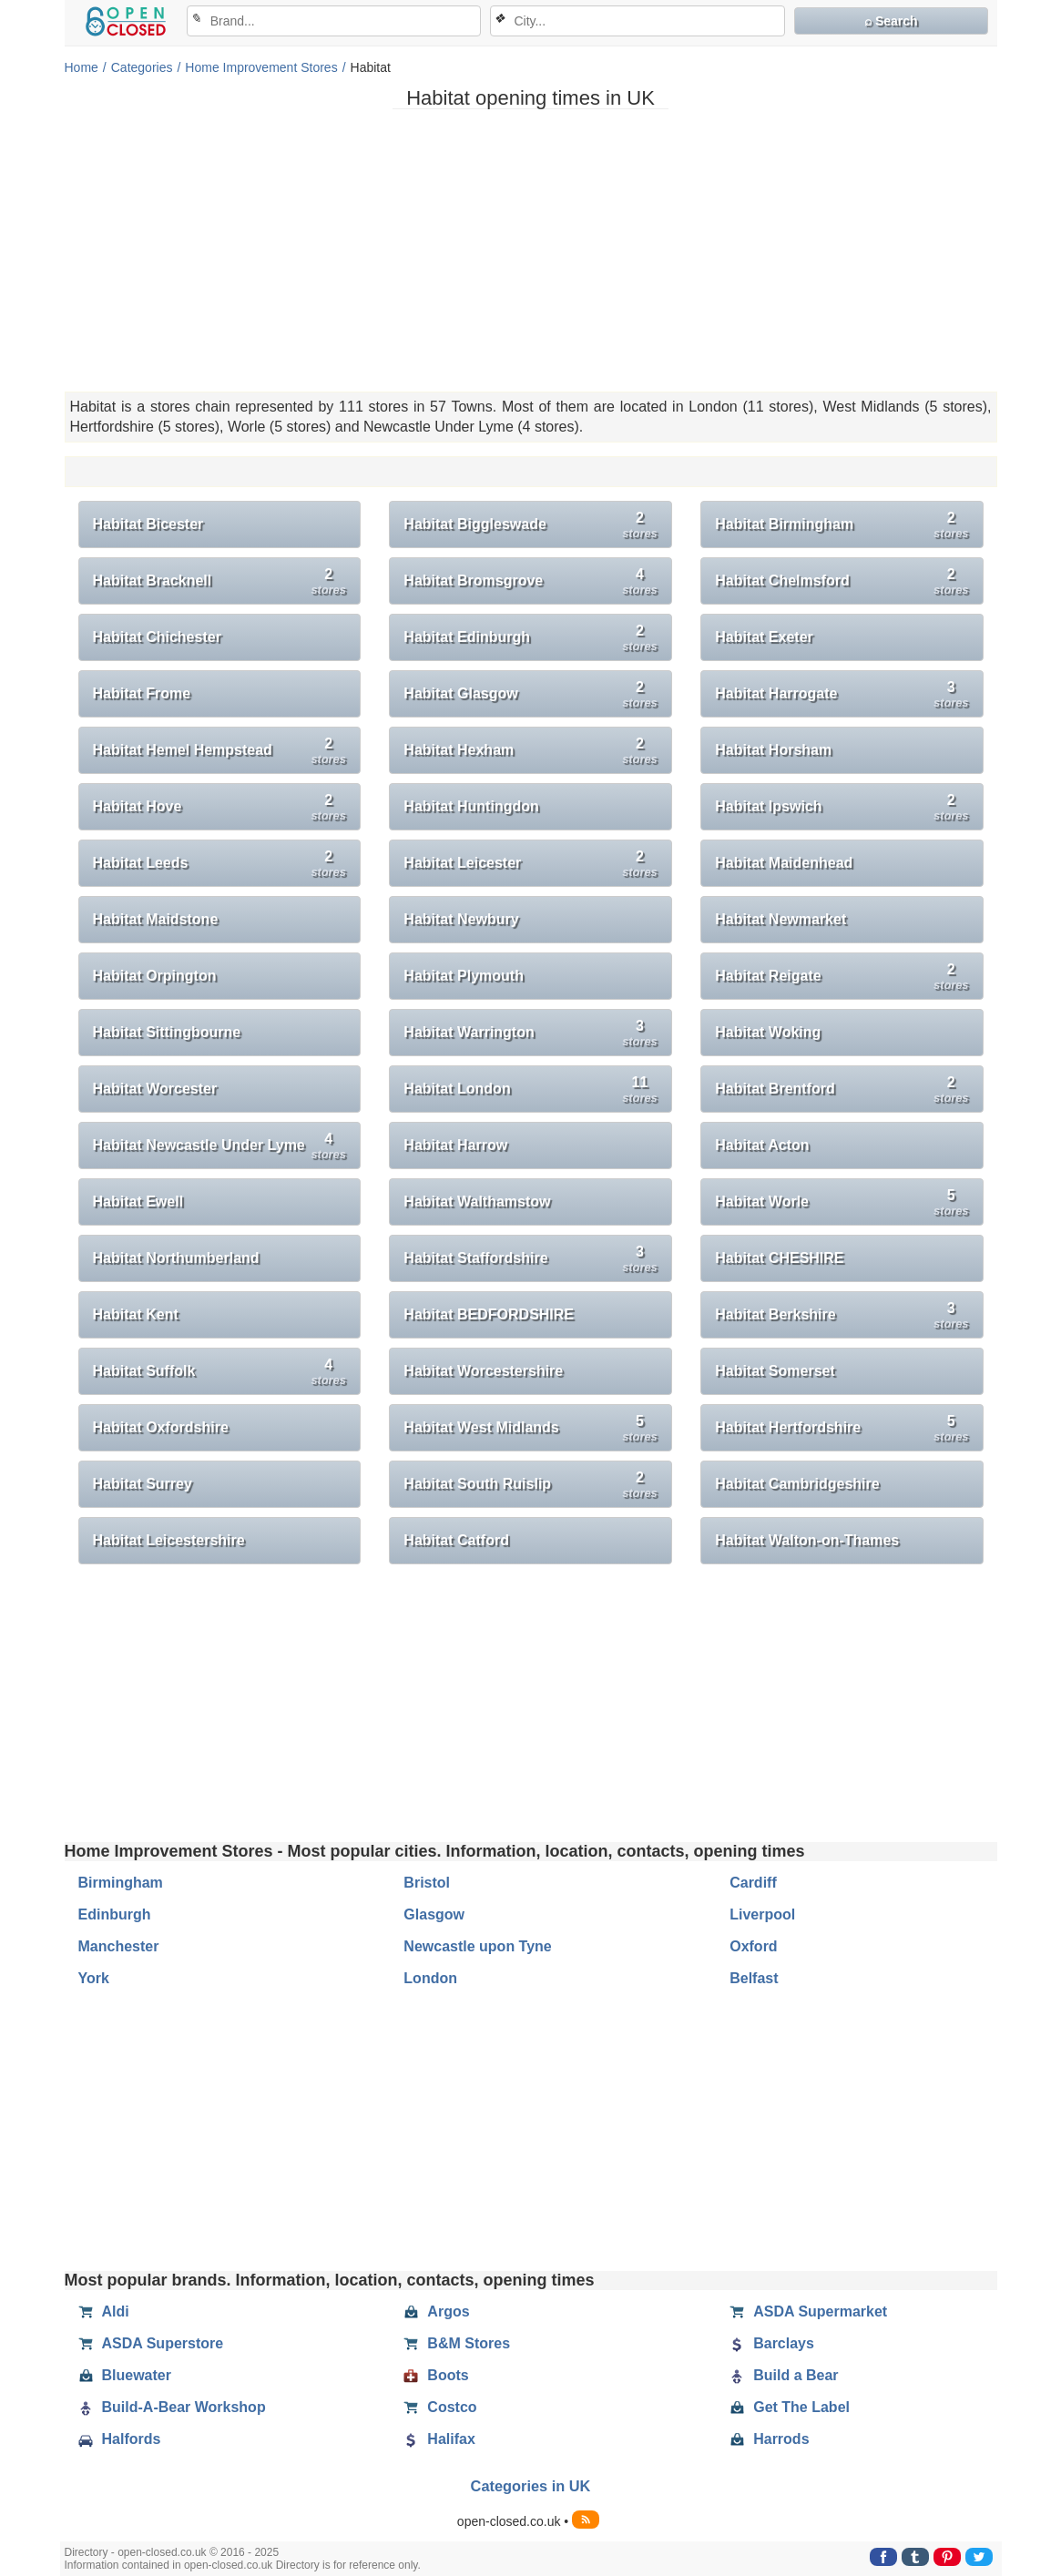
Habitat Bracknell (219, 581)
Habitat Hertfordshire (841, 1428)
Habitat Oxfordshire (161, 1427)
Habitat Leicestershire (169, 1540)
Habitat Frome (142, 693)
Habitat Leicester (530, 864)
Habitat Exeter (764, 637)
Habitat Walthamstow (476, 1201)
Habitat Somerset (775, 1371)
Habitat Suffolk (219, 1372)
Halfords (119, 2439)
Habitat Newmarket (780, 919)
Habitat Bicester (148, 524)
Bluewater (124, 2375)
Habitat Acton (762, 1145)
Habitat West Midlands (530, 1428)
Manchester (118, 1946)
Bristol (426, 1882)
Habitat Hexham (530, 751)
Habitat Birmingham (841, 525)
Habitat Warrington (530, 1033)
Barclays (771, 2344)
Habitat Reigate (841, 977)
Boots (435, 2375)
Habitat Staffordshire (530, 1259)
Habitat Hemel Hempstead (219, 751)
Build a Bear (783, 2375)
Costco (439, 2407)
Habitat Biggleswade (530, 525)
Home (81, 67)
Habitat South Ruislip (530, 1485)
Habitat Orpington (155, 975)
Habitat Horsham (773, 750)
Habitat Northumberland (176, 1258)
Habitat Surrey (142, 1484)
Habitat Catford (456, 1540)
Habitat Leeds (219, 864)
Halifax (438, 2439)
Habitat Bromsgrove (530, 581)
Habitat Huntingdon (470, 806)
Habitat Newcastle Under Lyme (219, 1146)
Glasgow (433, 1914)
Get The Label (789, 2407)
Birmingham (120, 1882)
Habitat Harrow (455, 1145)
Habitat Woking (768, 1032)
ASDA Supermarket (808, 2312)
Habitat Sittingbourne (167, 1032)
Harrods (769, 2439)
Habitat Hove (219, 807)
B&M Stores (456, 2344)
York (93, 1978)
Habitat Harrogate (841, 694)
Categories (142, 67)
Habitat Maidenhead (783, 863)
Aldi (103, 2312)
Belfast (753, 1978)
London (430, 1978)
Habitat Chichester (157, 637)
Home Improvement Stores (261, 67)
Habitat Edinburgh (530, 638)
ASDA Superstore (151, 2344)
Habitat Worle (841, 1202)
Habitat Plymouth (463, 975)
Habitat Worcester (155, 1088)
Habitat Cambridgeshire (797, 1484)
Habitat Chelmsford (841, 581)
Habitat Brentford (841, 1089)
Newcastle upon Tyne (477, 1946)
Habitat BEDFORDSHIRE (488, 1314)
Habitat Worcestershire (483, 1371)
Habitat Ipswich (841, 807)
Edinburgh (114, 1914)
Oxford (753, 1946)
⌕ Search (891, 21)
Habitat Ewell (138, 1201)
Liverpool (762, 1914)
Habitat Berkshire (841, 1315)
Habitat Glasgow (530, 694)
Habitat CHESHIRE (779, 1258)
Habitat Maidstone (156, 919)
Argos (436, 2312)
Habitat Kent (136, 1314)
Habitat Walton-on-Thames (807, 1540)
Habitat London (530, 1089)
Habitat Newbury (460, 919)
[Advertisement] (531, 250)
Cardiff (753, 1882)
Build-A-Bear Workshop (172, 2407)
